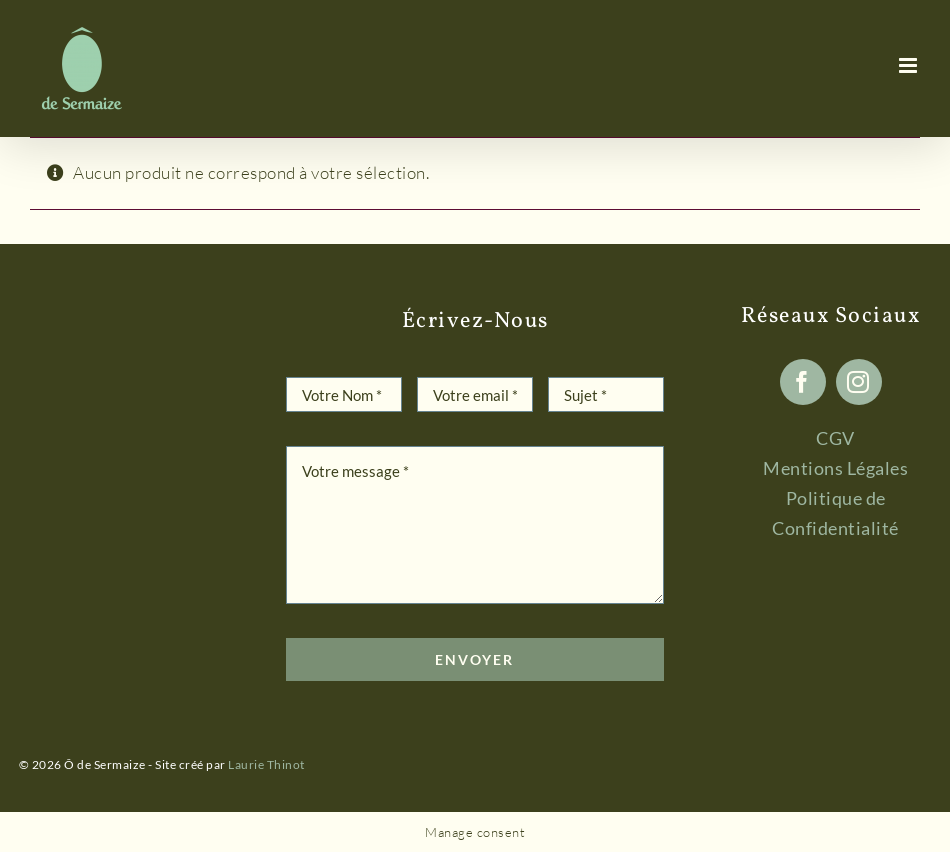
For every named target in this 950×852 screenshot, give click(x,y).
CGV (835, 438)
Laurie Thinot (266, 764)
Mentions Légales (835, 468)
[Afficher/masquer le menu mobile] (910, 65)
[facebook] (803, 382)
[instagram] (859, 382)
